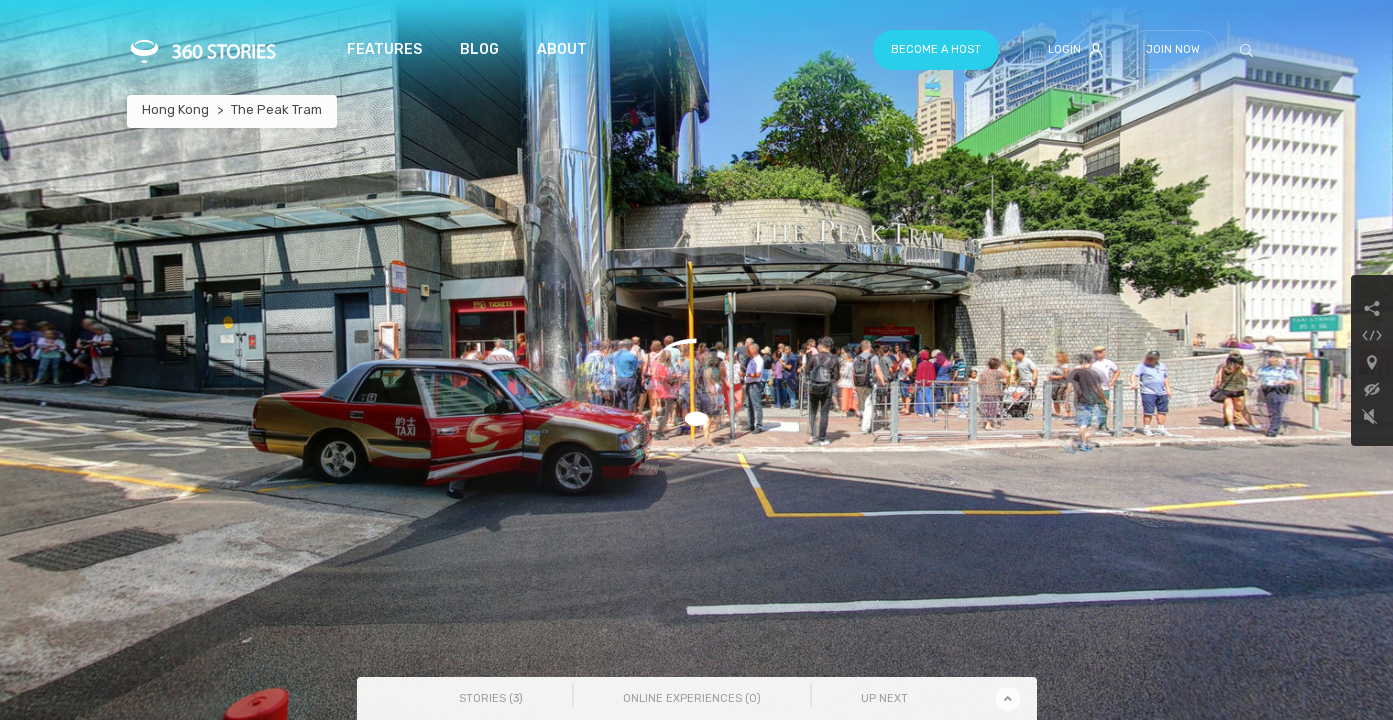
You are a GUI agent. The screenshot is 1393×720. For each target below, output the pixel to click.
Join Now (1173, 49)
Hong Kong (175, 109)
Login (1075, 50)
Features (384, 49)
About (562, 49)
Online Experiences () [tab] (692, 698)
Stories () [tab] (491, 698)
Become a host (936, 49)
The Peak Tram (276, 109)
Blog (479, 49)
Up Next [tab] (884, 698)
